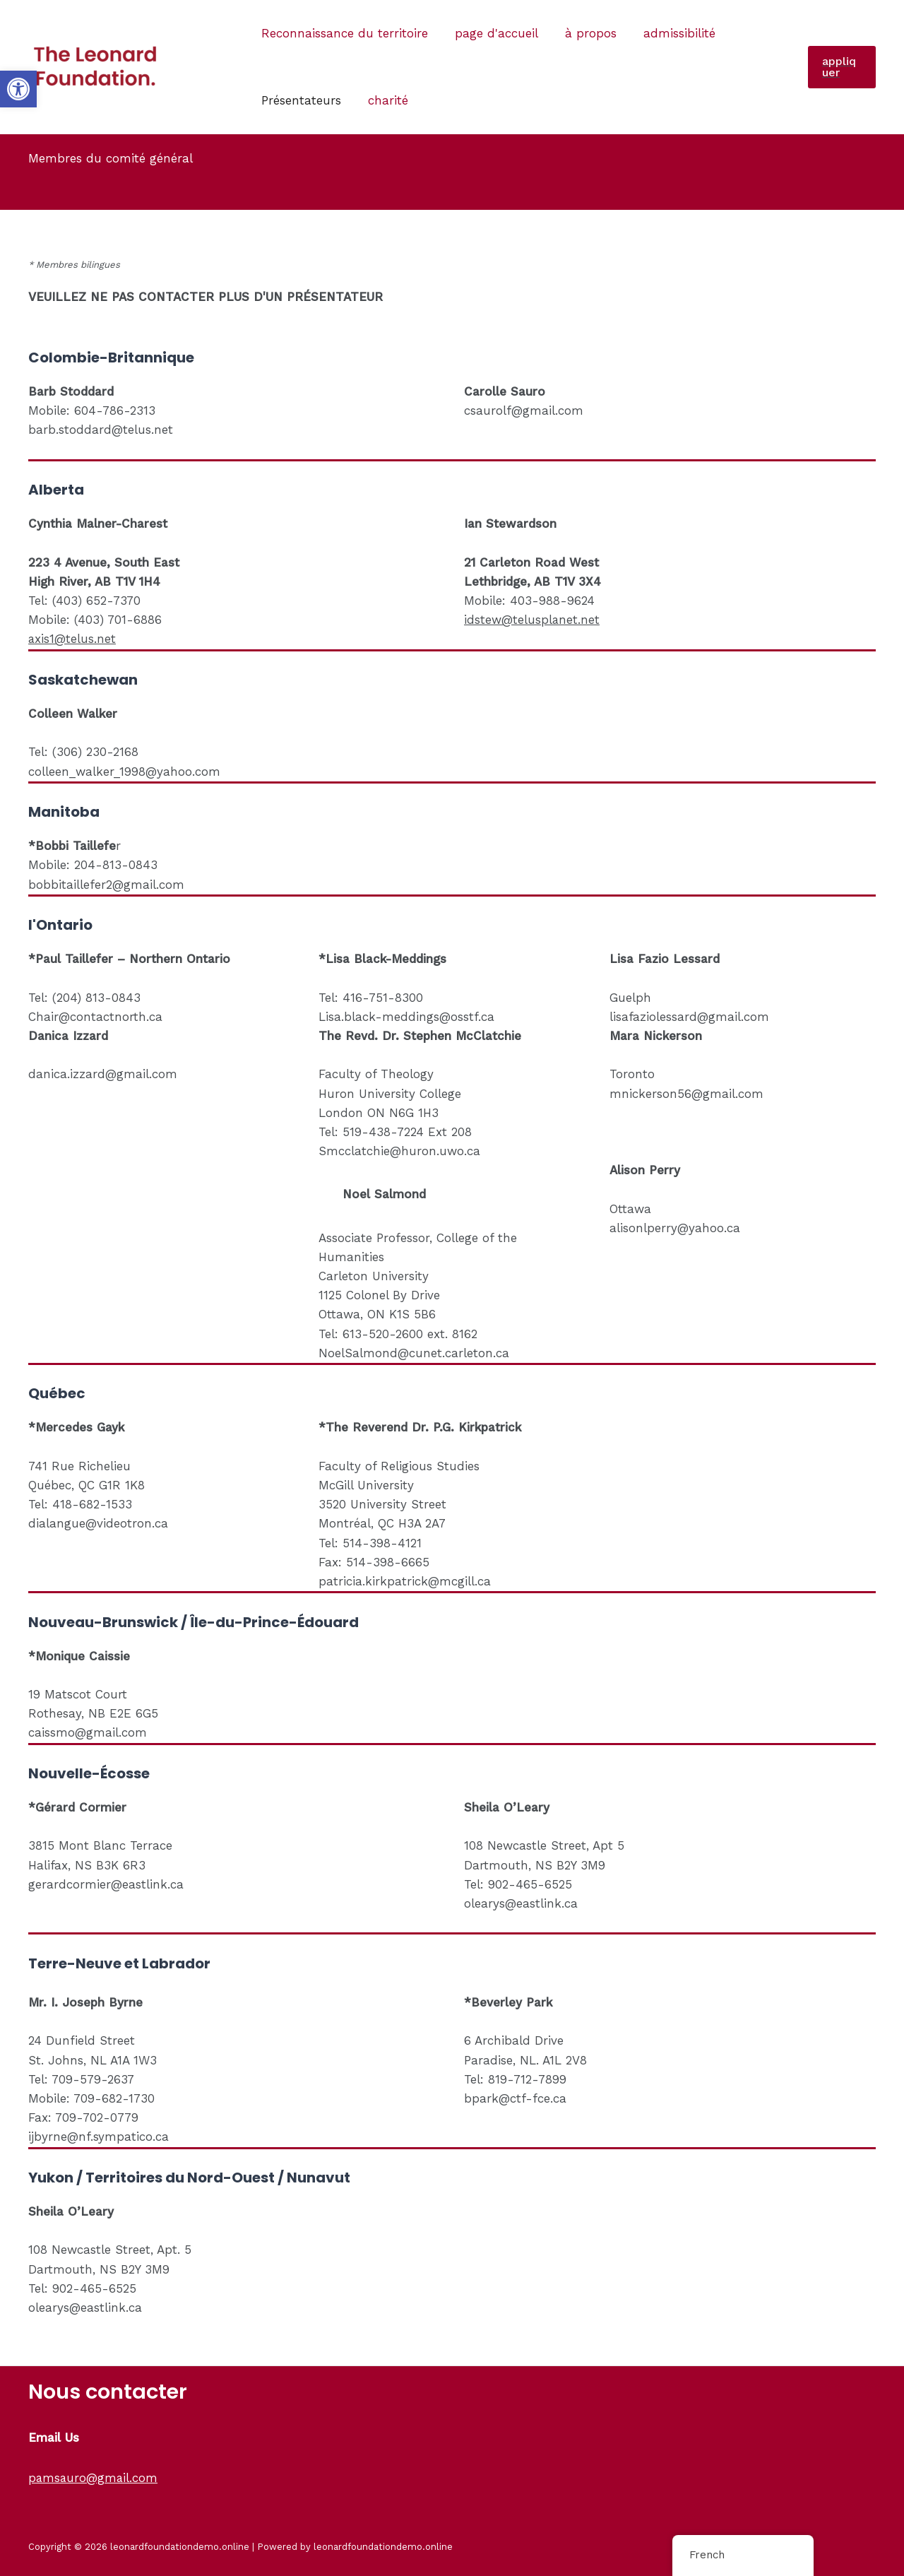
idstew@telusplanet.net (532, 620)
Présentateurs (300, 100)
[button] (18, 89)
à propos (583, 33)
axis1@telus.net (72, 639)
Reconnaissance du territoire (343, 33)
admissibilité (670, 33)
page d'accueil (492, 33)
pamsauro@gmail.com (94, 2478)
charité (384, 100)
